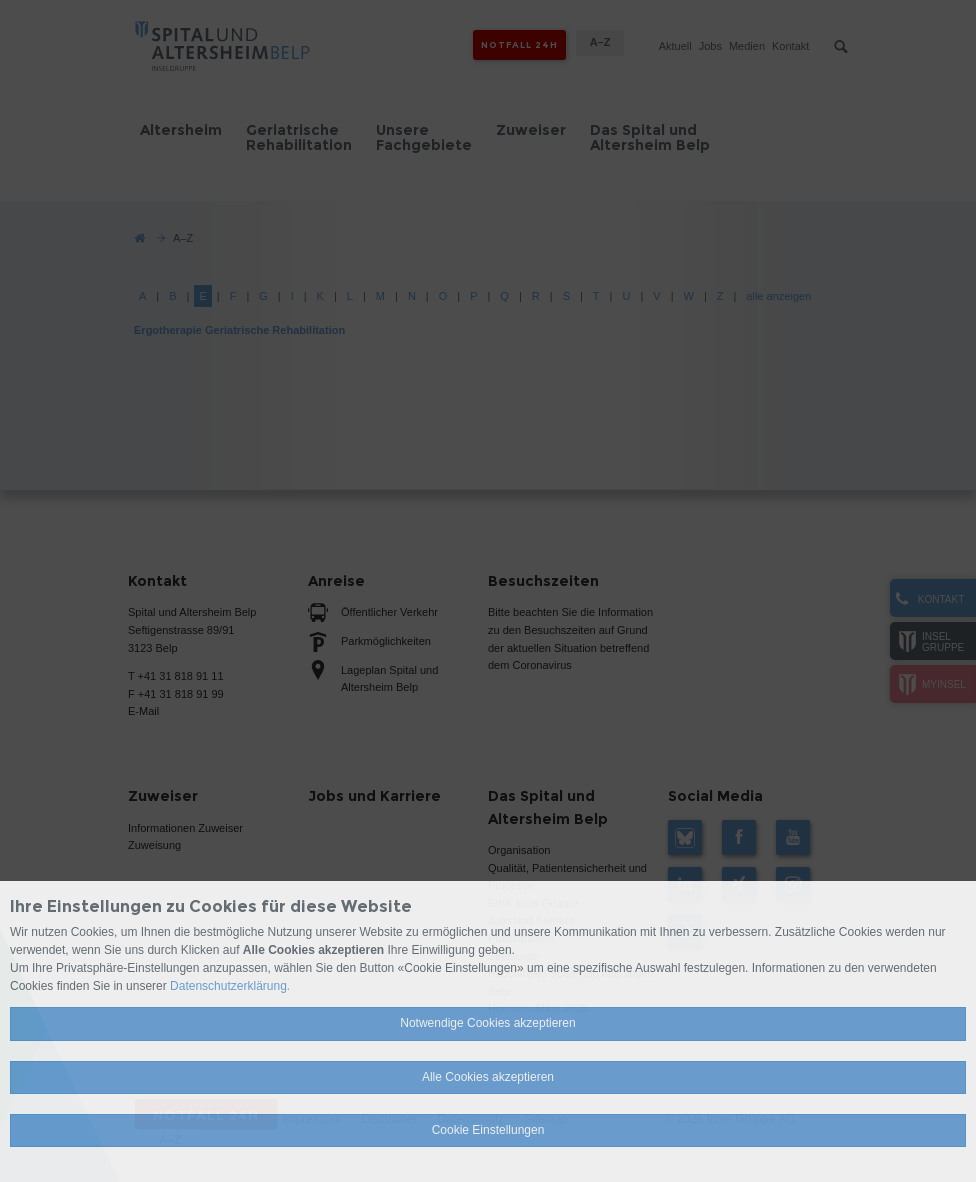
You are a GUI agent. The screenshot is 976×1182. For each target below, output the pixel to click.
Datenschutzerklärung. (230, 986)
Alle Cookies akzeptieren (488, 1077)
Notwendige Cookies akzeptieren (487, 1023)
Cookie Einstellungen (488, 1130)
